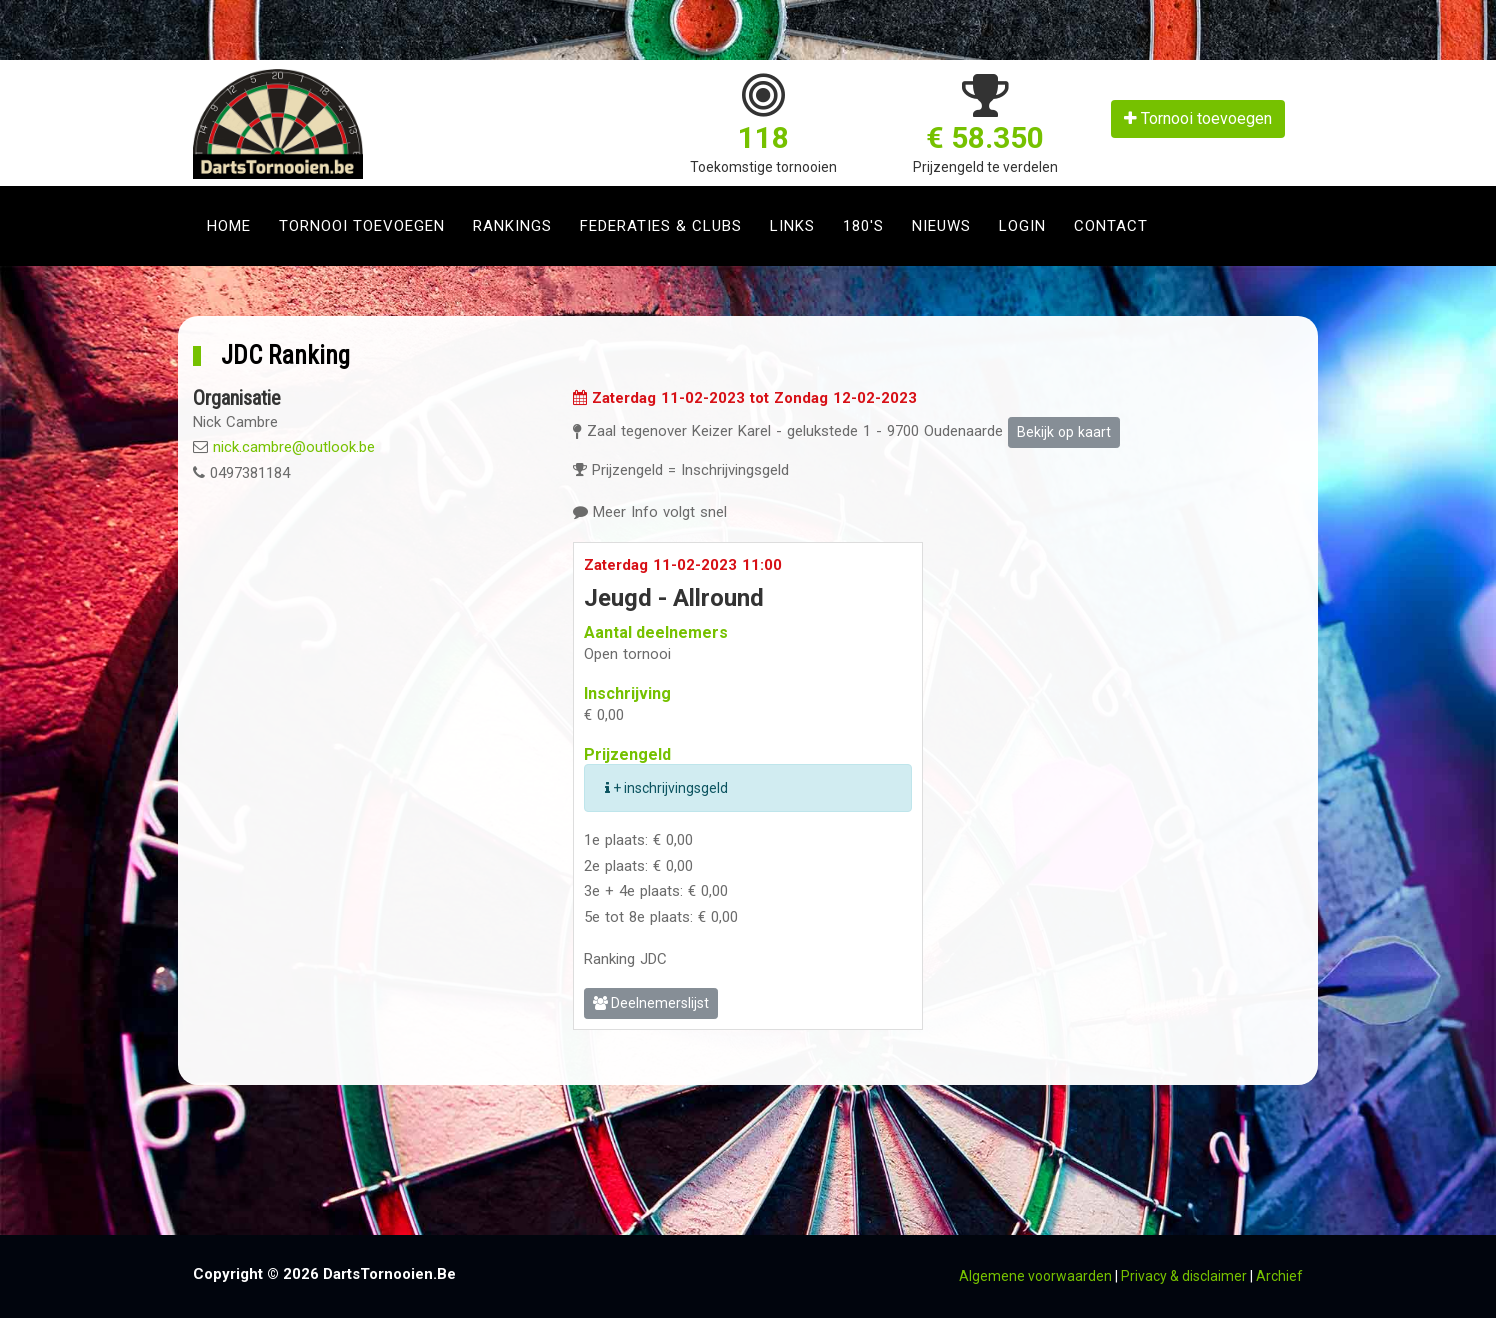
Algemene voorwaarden (1035, 1276)
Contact (1111, 226)
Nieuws (941, 226)
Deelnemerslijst (651, 1003)
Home (229, 226)
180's (863, 226)
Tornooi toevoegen (1198, 118)
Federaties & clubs (661, 226)
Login (1022, 226)
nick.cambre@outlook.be (294, 447)
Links (792, 226)
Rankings (512, 226)
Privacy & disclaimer (1184, 1276)
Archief (1279, 1276)
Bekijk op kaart (1064, 432)
